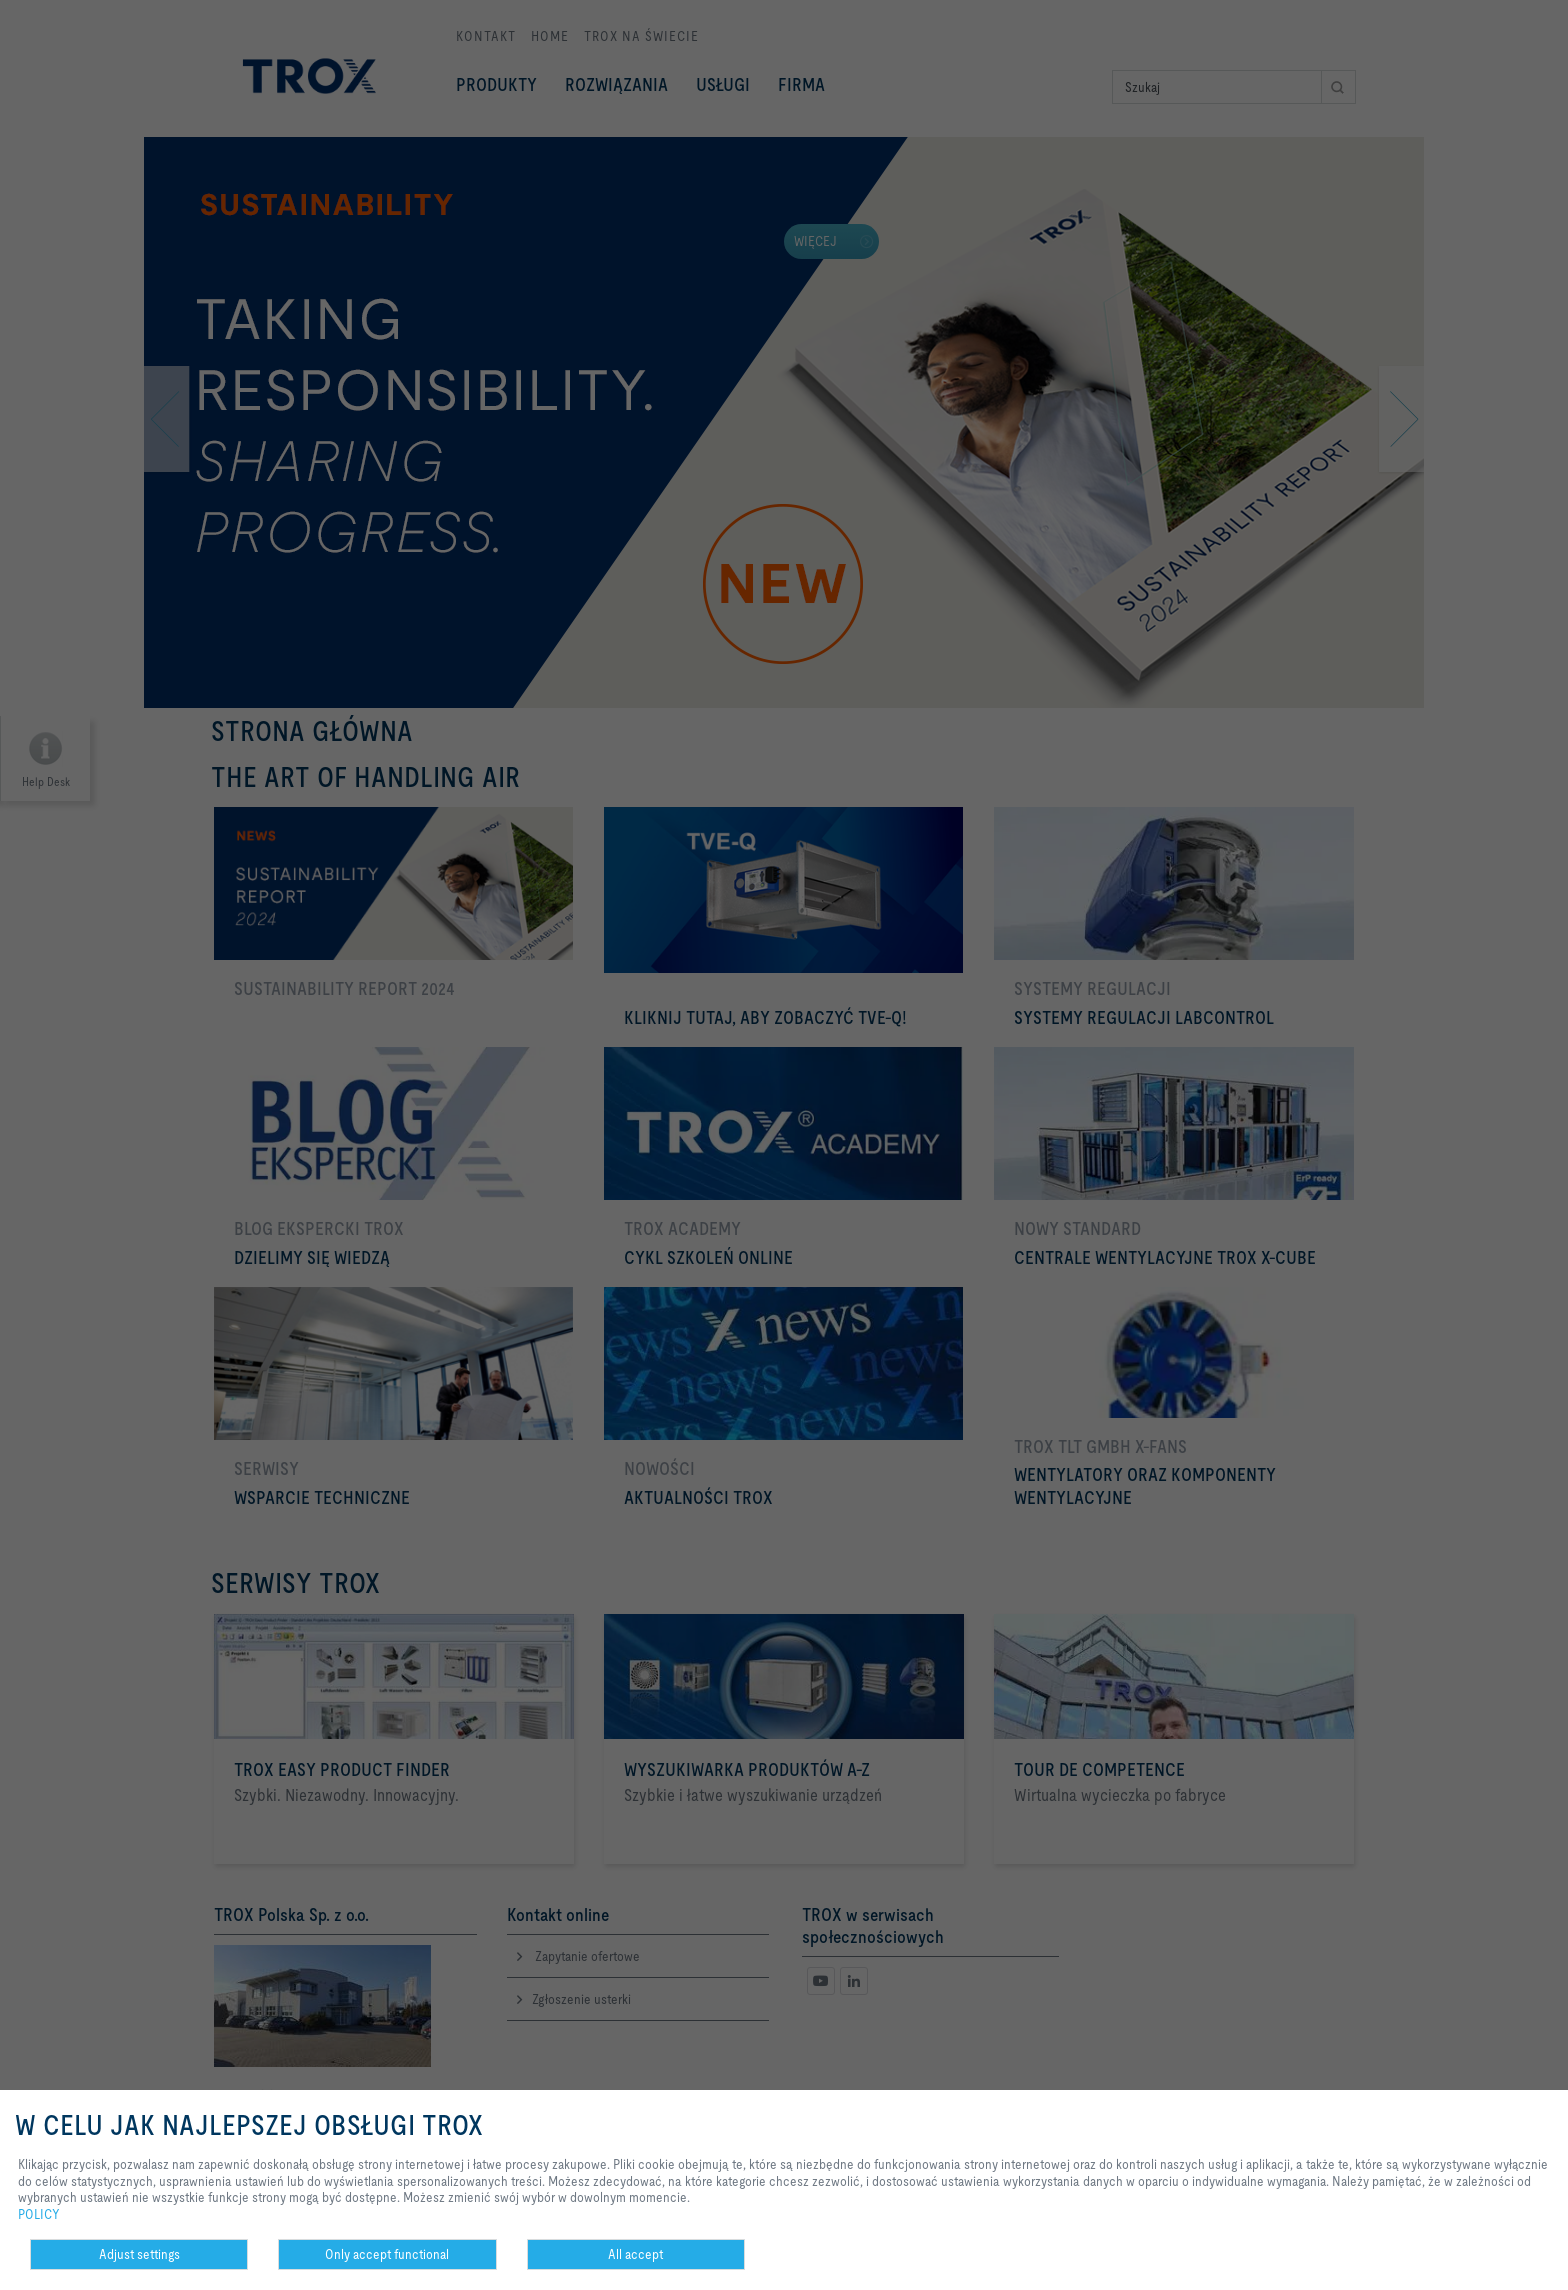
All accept (635, 2254)
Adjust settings (139, 2254)
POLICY (39, 2214)
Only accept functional (387, 2254)
